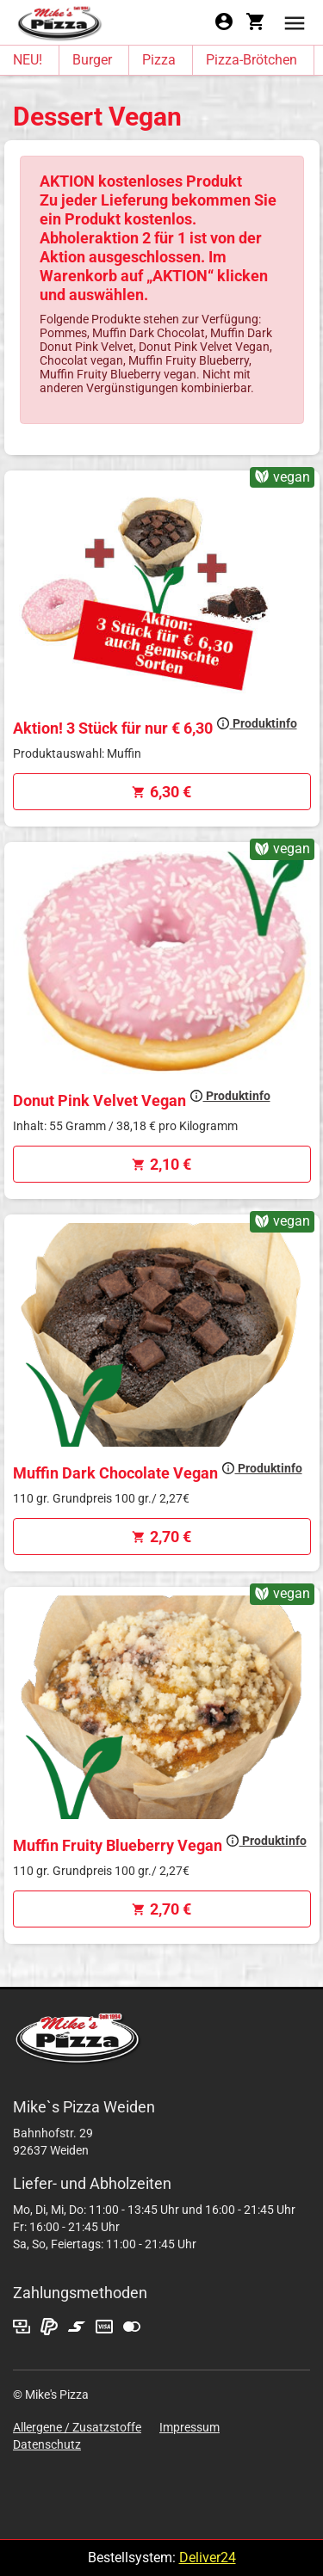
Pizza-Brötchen (251, 60)
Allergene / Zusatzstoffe (77, 2427)
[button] (294, 22)
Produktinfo (256, 723)
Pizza (159, 60)
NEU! (27, 60)
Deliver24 (207, 2557)
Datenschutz (47, 2444)
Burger (92, 60)
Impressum (189, 2427)
